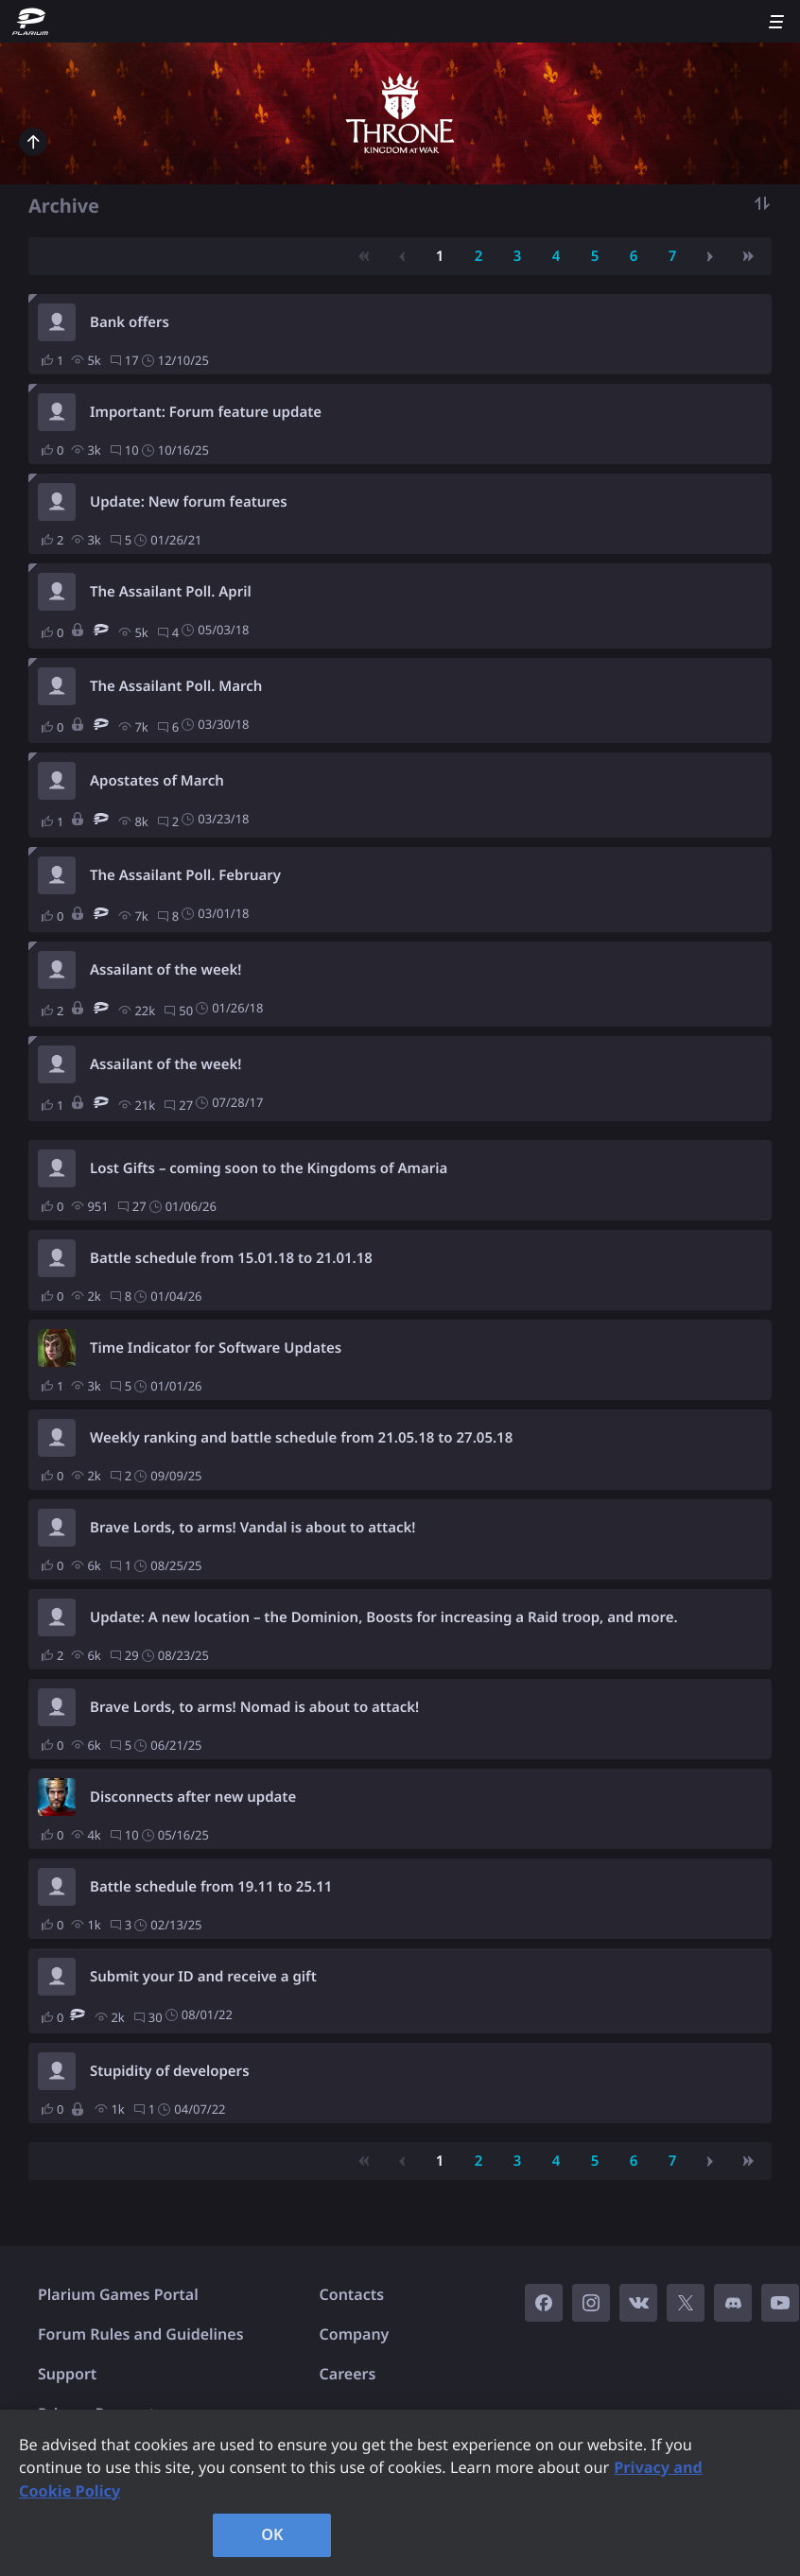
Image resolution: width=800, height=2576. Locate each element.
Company (355, 2334)
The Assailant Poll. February (185, 875)
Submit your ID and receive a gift (203, 1976)
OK (272, 2534)
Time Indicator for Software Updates (215, 1348)
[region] (400, 2493)
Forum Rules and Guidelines (141, 2334)
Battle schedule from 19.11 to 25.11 (211, 1886)
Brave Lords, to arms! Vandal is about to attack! (252, 1527)
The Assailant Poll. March (176, 686)
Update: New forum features (188, 502)
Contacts (352, 2294)
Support (67, 2373)
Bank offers (129, 322)
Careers (348, 2373)
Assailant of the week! (166, 969)
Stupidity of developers (170, 2071)
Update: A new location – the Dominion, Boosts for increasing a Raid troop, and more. (384, 1617)
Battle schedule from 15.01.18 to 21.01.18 (231, 1258)
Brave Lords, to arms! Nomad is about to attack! (254, 1707)
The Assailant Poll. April (171, 591)
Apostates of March (157, 780)
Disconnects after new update (193, 1797)
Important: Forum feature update (206, 412)
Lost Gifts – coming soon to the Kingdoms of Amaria (268, 1168)
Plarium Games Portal (118, 2294)
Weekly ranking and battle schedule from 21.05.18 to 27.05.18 (301, 1437)
